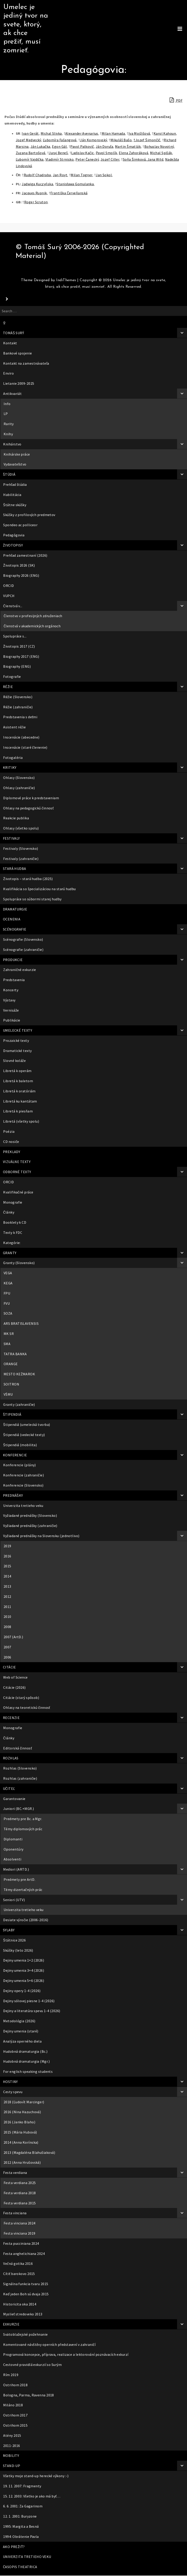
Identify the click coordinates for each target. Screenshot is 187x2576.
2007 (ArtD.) (13, 1637)
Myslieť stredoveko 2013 (22, 2314)
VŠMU (8, 1394)
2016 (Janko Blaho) (19, 2122)
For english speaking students (28, 2071)
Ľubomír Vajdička (30, 159)
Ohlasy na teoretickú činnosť (26, 1707)
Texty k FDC (12, 1232)
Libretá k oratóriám (19, 1091)
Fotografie (12, 676)
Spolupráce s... (14, 636)
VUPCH (8, 595)
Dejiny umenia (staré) (20, 2031)
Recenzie (11, 1717)
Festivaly (11, 838)
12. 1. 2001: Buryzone (20, 2516)
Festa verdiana (15, 2172)
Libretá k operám (17, 1070)
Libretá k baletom (18, 1081)
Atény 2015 (12, 2435)
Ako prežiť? (14, 2546)
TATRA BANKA (15, 1354)
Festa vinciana (14, 2213)
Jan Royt (60, 175)
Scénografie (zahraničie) (23, 949)
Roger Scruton (36, 202)
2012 (7, 1596)
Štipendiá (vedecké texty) (24, 1434)
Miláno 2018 (13, 2405)
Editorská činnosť (17, 1748)
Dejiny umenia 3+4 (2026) (23, 1970)
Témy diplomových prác (23, 1829)
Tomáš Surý (13, 333)
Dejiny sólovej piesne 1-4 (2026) (28, 2001)
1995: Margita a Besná (21, 2526)
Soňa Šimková (134, 159)
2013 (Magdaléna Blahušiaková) (29, 2152)
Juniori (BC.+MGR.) (18, 1808)
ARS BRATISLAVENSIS (21, 1323)
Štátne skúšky (14, 505)
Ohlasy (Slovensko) (19, 777)
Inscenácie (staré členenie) (25, 747)
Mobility (11, 2455)
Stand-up (11, 2465)
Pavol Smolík (106, 153)
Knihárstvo (12, 444)
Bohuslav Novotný (159, 146)
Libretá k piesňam (18, 1111)
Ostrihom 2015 (15, 2425)
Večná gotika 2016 (18, 2263)
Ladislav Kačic (82, 153)
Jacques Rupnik (34, 193)
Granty (9, 1253)
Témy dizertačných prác (23, 1889)
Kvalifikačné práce (18, 1192)
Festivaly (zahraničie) (20, 858)
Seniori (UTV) (14, 1899)
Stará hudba (14, 868)
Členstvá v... (12, 606)
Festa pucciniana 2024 (21, 2243)
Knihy (8, 434)
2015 (7, 1566)
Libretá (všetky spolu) (21, 1121)
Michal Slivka (51, 133)
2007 (7, 1647)
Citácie (9, 1667)
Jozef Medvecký (28, 140)
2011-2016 (11, 2445)
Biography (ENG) (17, 666)
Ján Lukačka (40, 146)
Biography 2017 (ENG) (21, 656)
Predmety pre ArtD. (19, 1879)
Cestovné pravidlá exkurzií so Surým (32, 2364)
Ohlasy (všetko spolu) (21, 828)
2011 (7, 1606)
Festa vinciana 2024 (19, 2223)
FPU (7, 1293)
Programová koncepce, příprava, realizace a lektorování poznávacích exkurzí (65, 2354)
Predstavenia (14, 980)
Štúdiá (9, 474)
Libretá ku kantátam (20, 1101)
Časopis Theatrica (20, 2566)
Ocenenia (12, 919)
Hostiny (10, 2081)
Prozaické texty (16, 1040)
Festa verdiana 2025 (20, 2182)
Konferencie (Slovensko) (23, 1485)
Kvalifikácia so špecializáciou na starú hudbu (39, 889)
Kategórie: (11, 1242)
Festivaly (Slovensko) (20, 848)
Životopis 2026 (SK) (19, 565)
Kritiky (9, 767)
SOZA (8, 1313)
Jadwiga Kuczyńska (37, 184)
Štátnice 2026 (14, 1940)
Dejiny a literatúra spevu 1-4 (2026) (31, 2010)
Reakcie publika (16, 818)
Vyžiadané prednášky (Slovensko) (30, 1515)
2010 (7, 1616)
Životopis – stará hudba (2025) (28, 878)
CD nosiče (11, 1141)
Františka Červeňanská (68, 193)
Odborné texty (17, 1172)
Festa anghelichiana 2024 (24, 2253)
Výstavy (9, 1000)
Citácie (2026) (14, 1687)
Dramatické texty (17, 1050)
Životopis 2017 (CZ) (19, 646)
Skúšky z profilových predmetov (29, 514)
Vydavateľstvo (15, 464)
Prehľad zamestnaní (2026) (25, 555)
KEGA (8, 1283)
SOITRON (11, 1384)
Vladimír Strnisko (59, 159)
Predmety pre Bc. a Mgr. (23, 1818)
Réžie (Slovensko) (17, 697)
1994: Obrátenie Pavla (21, 2536)
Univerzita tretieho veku (23, 1505)
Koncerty (10, 990)
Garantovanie (14, 1798)
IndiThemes (66, 280)
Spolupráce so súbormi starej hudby (32, 899)
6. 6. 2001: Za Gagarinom (22, 2506)
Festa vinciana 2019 (19, 2233)
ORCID (8, 585)
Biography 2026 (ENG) (21, 575)
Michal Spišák (161, 153)
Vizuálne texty (16, 1161)
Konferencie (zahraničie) (23, 1475)
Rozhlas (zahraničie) (20, 1778)
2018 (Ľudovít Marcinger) (24, 2102)
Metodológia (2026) (19, 2021)
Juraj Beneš (58, 153)
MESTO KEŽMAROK (19, 1374)
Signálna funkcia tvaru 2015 (25, 2284)
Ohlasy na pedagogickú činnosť (28, 808)
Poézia (8, 1131)
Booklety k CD (14, 1222)
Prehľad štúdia (15, 484)
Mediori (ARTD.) (16, 1869)
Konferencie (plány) (19, 1465)
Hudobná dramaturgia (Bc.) (25, 2051)
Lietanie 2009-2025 (18, 383)
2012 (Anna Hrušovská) (22, 2162)
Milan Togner (81, 175)
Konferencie (15, 1455)
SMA (7, 1343)
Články (8, 1212)
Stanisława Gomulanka (75, 184)
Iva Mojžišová (139, 133)
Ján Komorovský (93, 140)
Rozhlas (11, 1758)
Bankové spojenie (17, 353)
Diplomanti (13, 1839)
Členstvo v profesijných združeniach (33, 616)
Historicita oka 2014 (19, 2304)
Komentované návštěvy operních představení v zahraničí (49, 2344)
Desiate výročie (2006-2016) (25, 1920)
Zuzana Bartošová (30, 153)
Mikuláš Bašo (121, 140)
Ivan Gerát (30, 133)
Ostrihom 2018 (15, 2385)
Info (7, 403)
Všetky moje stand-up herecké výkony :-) (35, 2476)
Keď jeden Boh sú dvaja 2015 (26, 2294)
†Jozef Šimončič (146, 140)
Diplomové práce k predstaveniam (31, 798)
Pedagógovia (13, 535)
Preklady (11, 1151)
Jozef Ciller (110, 159)
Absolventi (12, 1859)
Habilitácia (12, 494)
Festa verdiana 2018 (20, 2193)
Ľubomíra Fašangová (60, 140)
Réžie (8, 686)
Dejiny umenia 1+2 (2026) (23, 1960)
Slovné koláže (14, 1060)
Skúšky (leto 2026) (18, 1950)
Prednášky (13, 1495)
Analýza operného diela (22, 2041)
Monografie (12, 1202)
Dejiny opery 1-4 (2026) (21, 1990)
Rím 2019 (10, 2374)
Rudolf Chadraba (37, 175)
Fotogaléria (13, 757)
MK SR (9, 1333)
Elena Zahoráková (133, 153)
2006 (7, 1657)
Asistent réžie (14, 727)
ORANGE (11, 1364)
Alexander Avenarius (81, 133)
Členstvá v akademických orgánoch (32, 626)
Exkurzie (11, 2324)
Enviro (8, 373)
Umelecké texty (17, 1030)
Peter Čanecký (87, 159)
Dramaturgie (15, 909)
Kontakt (10, 343)
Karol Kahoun (165, 133)
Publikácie (11, 1020)
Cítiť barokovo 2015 (19, 2273)
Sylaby (9, 1930)
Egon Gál (59, 146)
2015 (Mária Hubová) (20, 2132)
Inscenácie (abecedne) (21, 737)
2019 (7, 1546)
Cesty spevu (12, 2092)
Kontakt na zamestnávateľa (26, 363)
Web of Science (15, 1677)
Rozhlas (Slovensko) (20, 1768)
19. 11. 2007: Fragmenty (22, 2486)
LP (6, 413)
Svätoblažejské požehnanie (25, 2334)
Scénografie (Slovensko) (23, 939)
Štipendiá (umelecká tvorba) (26, 1424)
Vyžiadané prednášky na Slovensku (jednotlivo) (41, 1536)
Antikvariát (12, 393)
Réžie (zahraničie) (18, 707)
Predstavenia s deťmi (20, 717)
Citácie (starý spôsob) (21, 1697)
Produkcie (13, 959)
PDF (176, 100)
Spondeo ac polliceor (20, 525)
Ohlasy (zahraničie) (19, 787)
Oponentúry (13, 1849)
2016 (7, 1556)
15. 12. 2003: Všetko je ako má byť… (31, 2496)
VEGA (8, 1273)
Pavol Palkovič (82, 146)
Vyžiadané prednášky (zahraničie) (30, 1525)
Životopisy (13, 545)
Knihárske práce (17, 454)
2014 (7, 1576)
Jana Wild (155, 159)
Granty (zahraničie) (19, 1404)
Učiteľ (9, 1788)
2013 (7, 1586)
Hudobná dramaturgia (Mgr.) (26, 2061)
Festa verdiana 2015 (20, 2203)
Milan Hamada (113, 133)
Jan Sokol (104, 175)
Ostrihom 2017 (15, 2415)
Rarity (9, 424)
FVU (7, 1303)
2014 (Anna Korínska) (21, 2142)
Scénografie (14, 929)
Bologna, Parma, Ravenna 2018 (28, 2395)
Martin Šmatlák (128, 146)
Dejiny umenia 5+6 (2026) (23, 1980)
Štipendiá (12, 1414)
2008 (7, 1626)
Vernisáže (11, 1010)
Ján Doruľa (104, 146)
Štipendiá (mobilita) (20, 1445)
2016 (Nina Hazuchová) (22, 2112)
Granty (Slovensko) (19, 1262)
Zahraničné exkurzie (19, 969)
